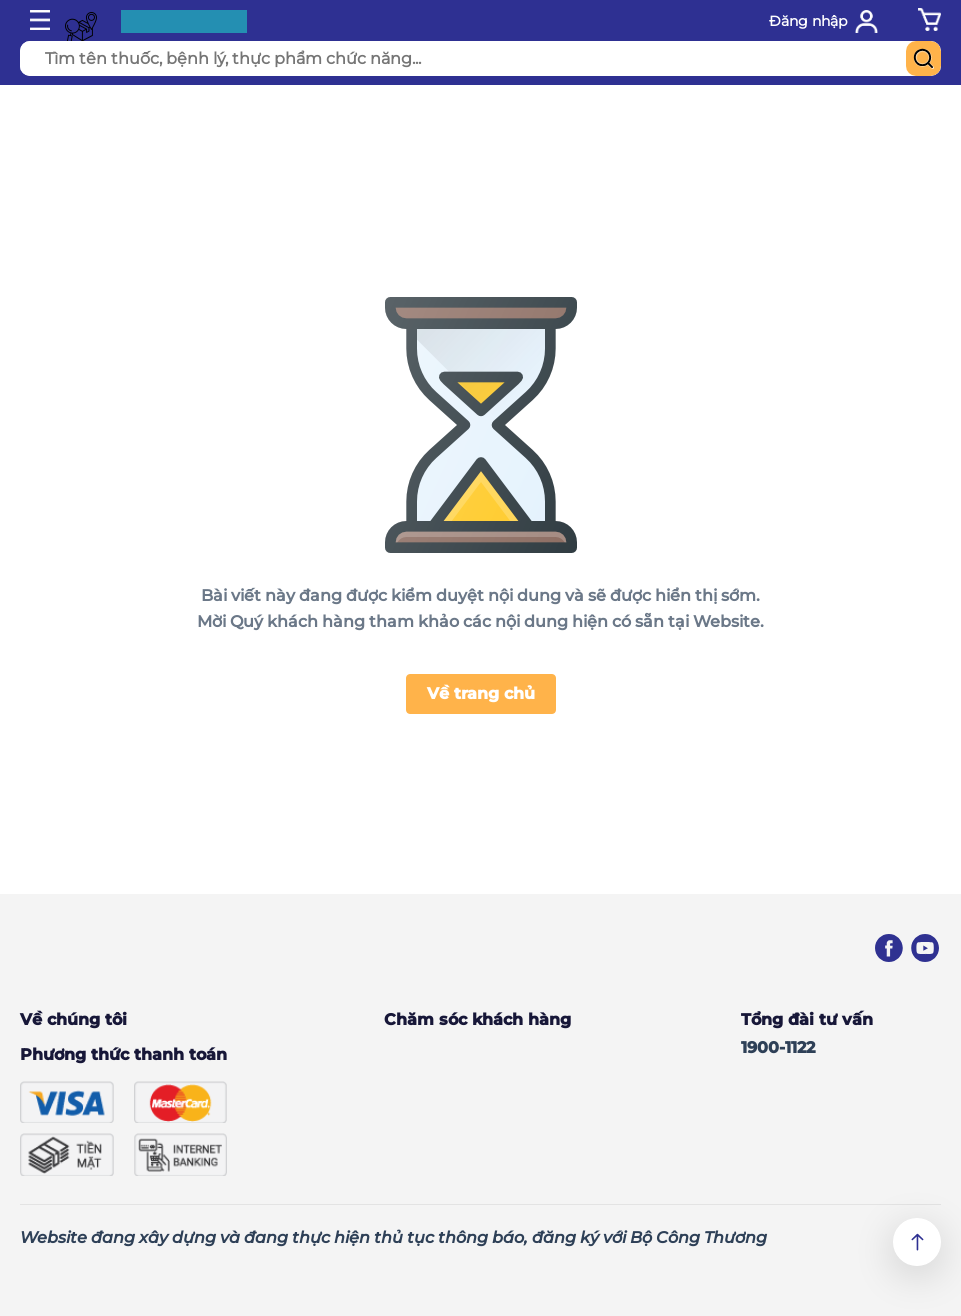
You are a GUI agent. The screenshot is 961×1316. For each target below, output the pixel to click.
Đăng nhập (808, 21)
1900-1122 (778, 1047)
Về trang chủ (481, 693)
